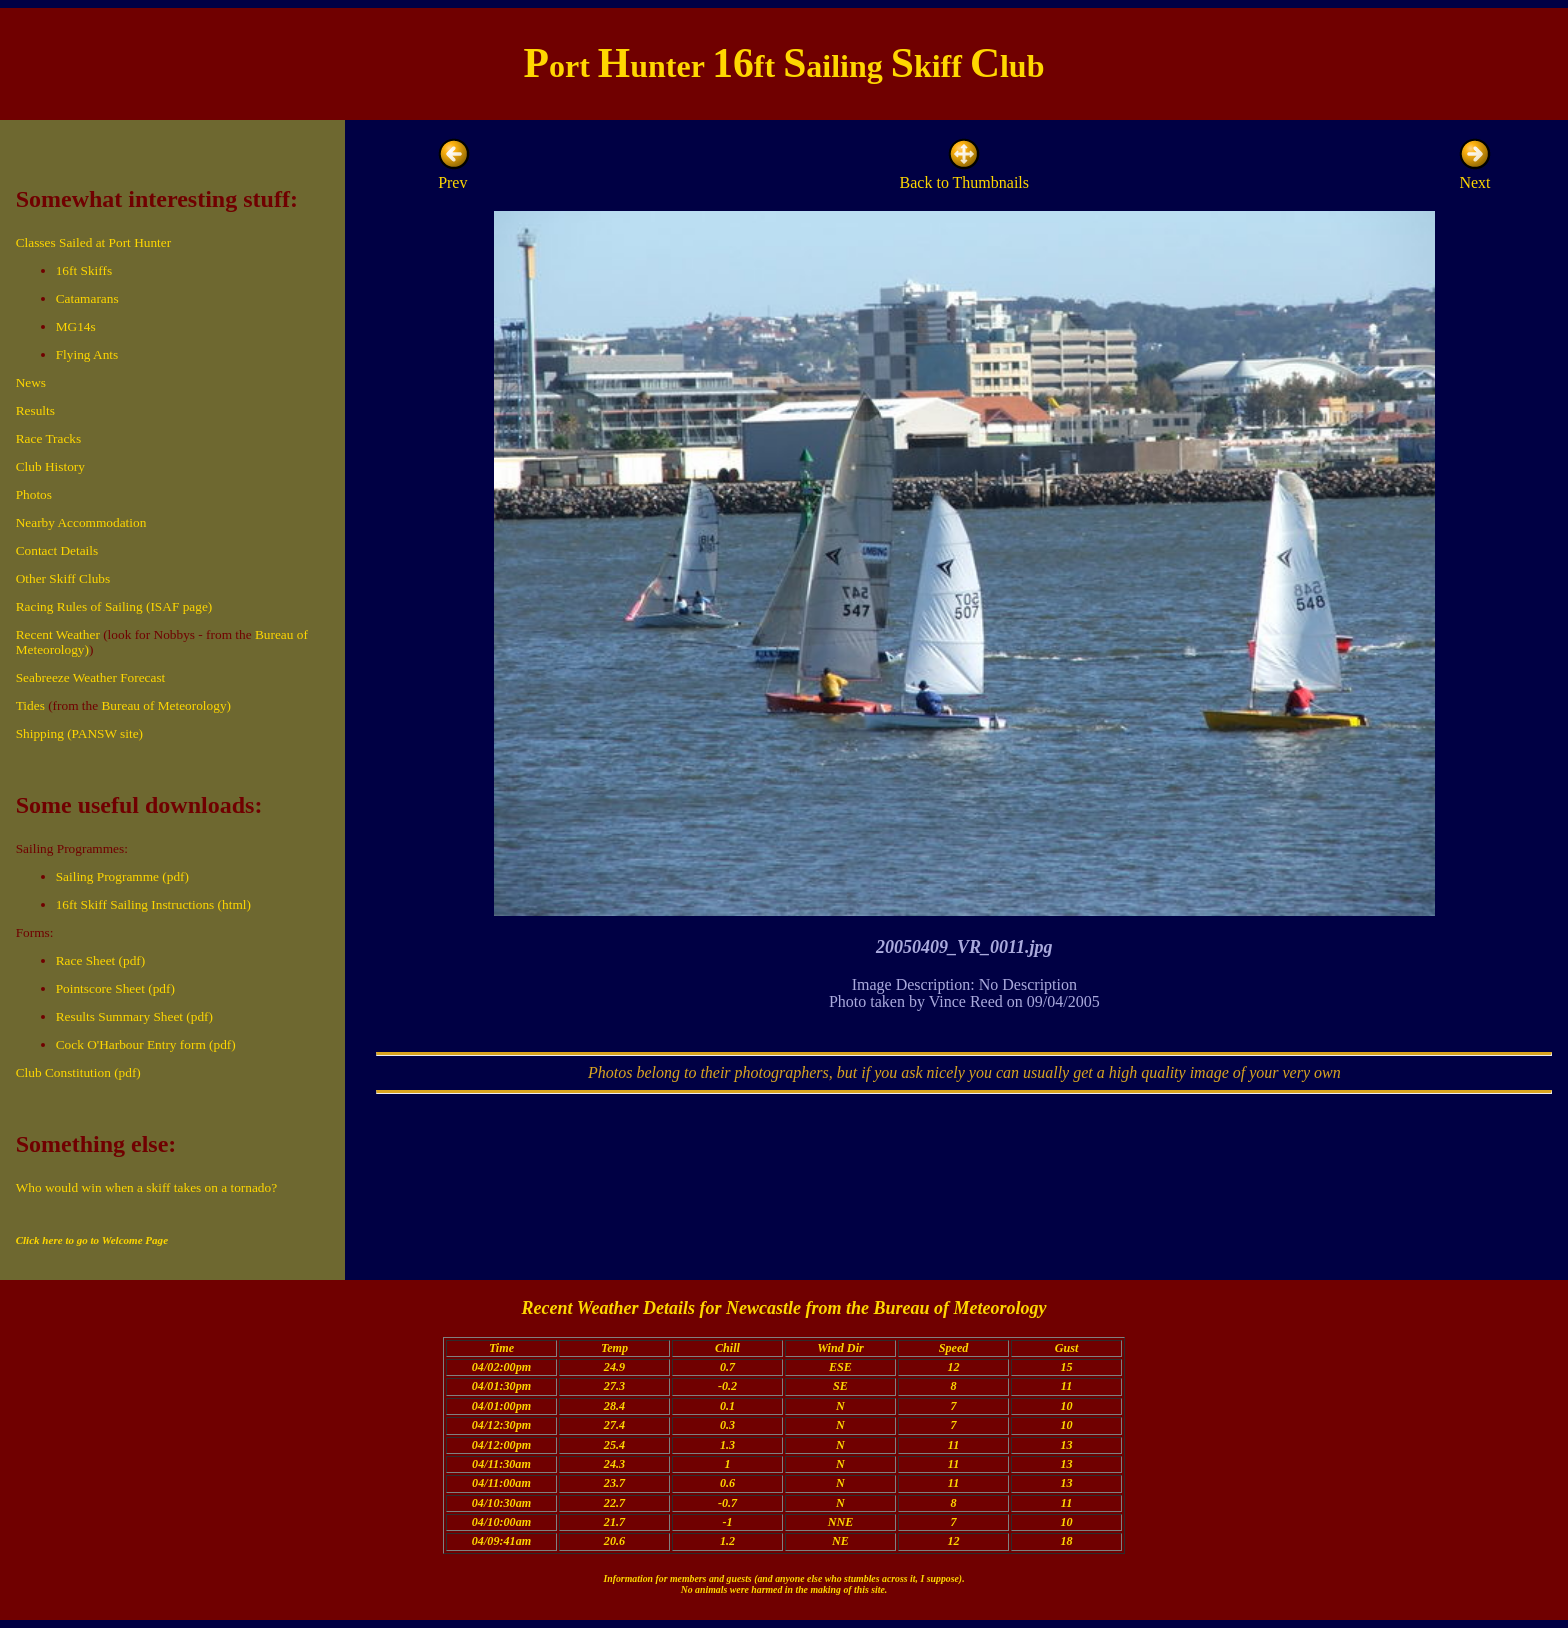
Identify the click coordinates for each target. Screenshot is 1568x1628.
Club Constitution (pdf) (78, 1072)
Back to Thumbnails (964, 173)
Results (35, 410)
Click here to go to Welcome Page (92, 1240)
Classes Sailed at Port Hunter (93, 242)
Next (1475, 173)
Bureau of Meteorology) (166, 705)
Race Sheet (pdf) (101, 960)
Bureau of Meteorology (959, 1308)
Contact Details (57, 550)
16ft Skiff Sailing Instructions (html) (153, 904)
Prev (454, 173)
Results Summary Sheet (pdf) (134, 1016)
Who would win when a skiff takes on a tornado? (146, 1187)
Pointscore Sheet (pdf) (115, 988)
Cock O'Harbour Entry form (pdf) (146, 1044)
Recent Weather (58, 634)
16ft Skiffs (84, 270)
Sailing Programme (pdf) (122, 876)
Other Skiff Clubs (63, 578)
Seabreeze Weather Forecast (91, 677)
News (31, 382)
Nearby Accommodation (81, 522)
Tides (30, 705)
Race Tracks (49, 438)
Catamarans (87, 298)
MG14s (76, 326)
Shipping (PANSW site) (79, 733)
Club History (50, 466)
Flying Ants (87, 354)
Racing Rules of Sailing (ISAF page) (114, 606)
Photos (34, 494)
